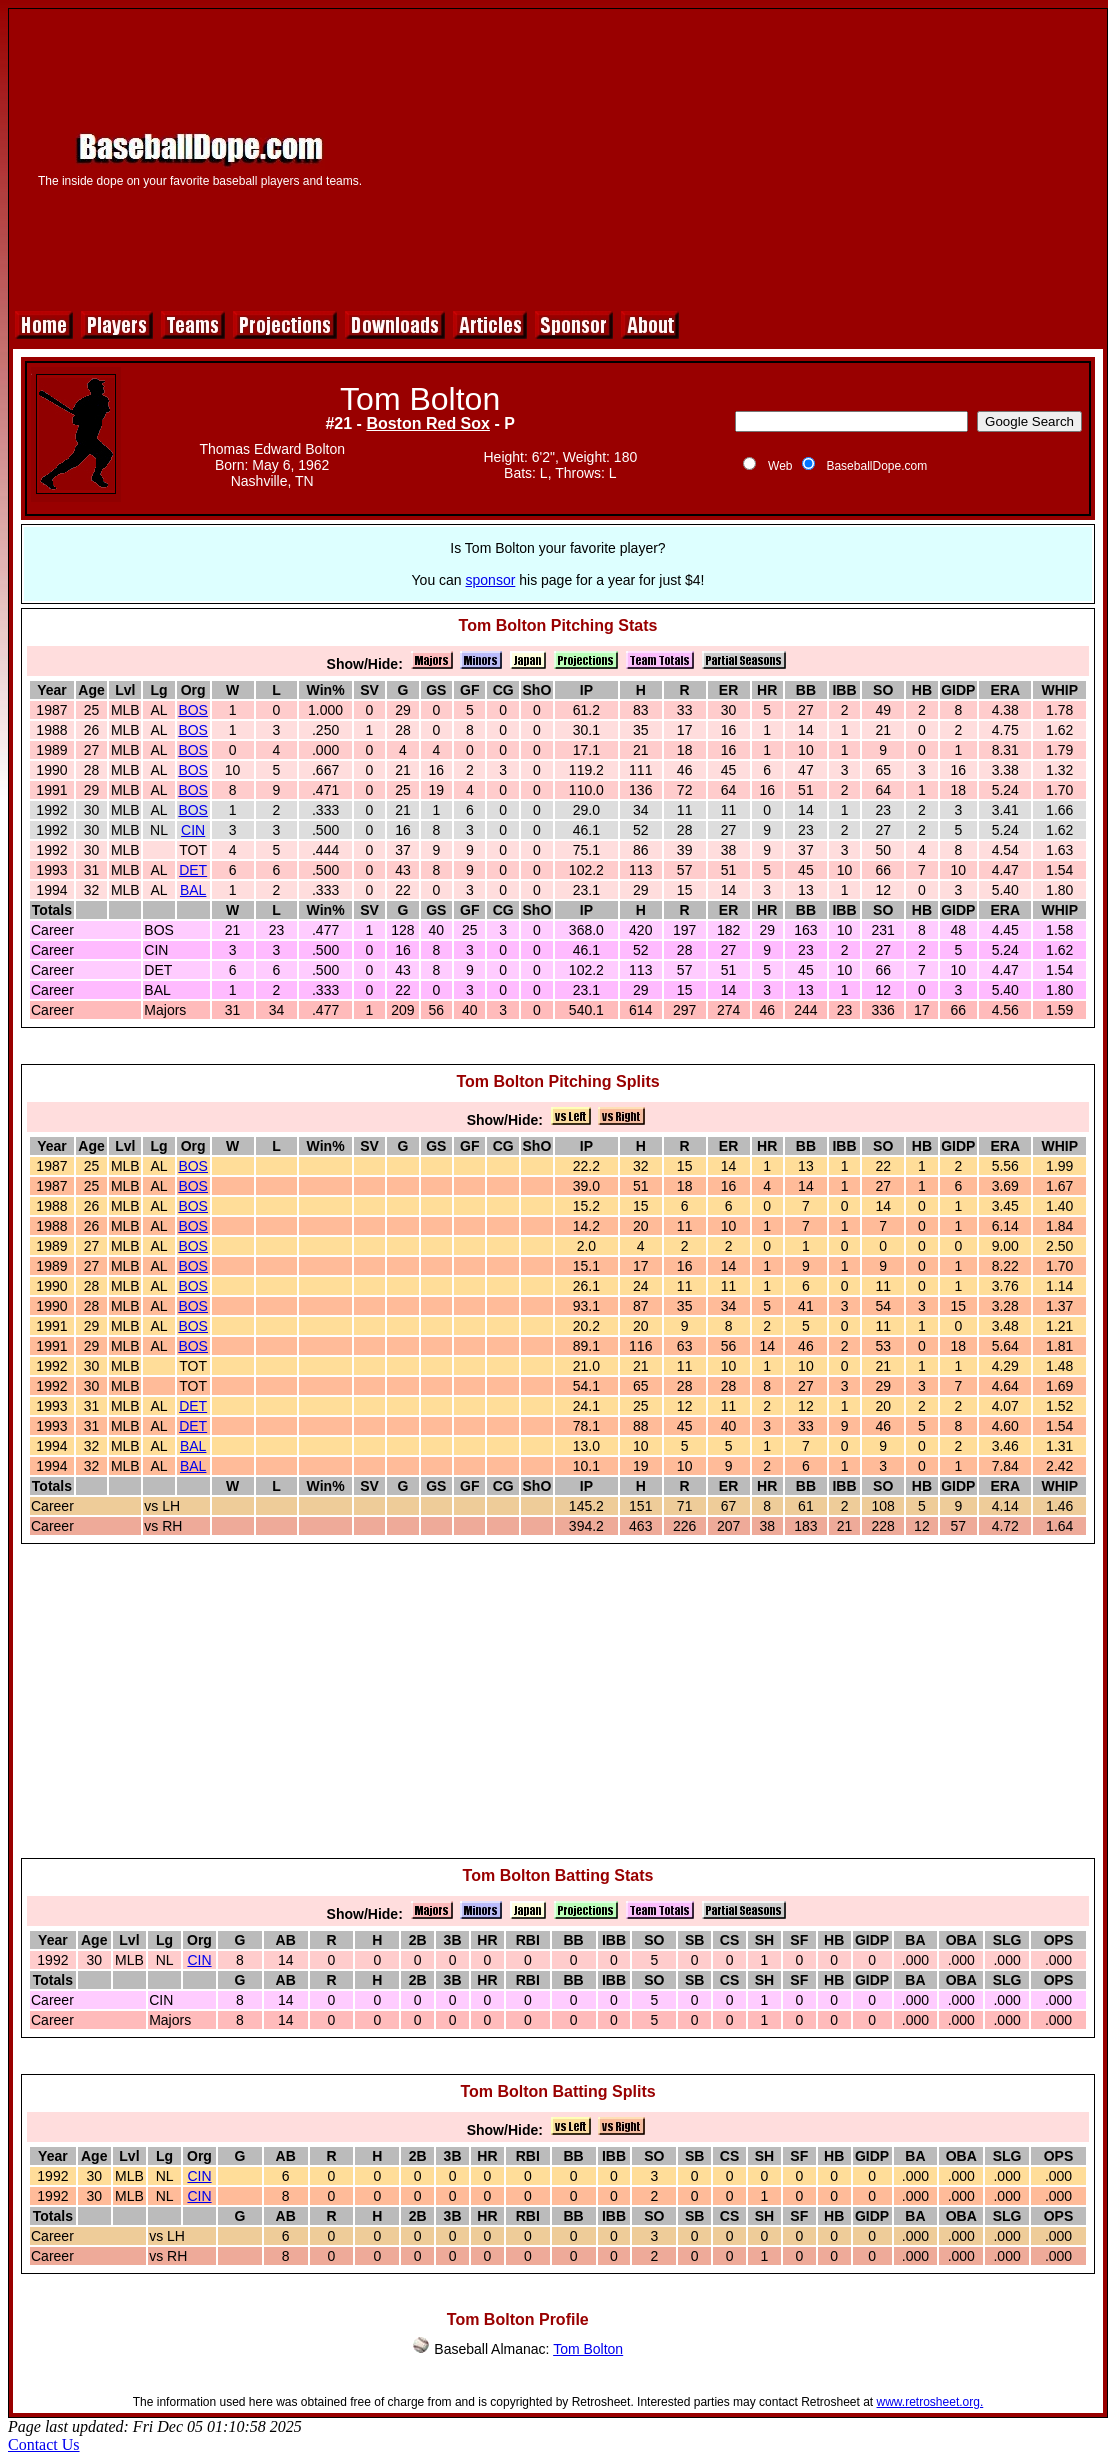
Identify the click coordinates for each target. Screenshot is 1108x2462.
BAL (193, 890)
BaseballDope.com (876, 466)
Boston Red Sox (428, 423)
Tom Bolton (588, 2349)
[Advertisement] (743, 157)
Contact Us (44, 2444)
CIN (193, 830)
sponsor (491, 580)
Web (780, 466)
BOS (193, 710)
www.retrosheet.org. (930, 2402)
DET (193, 870)
